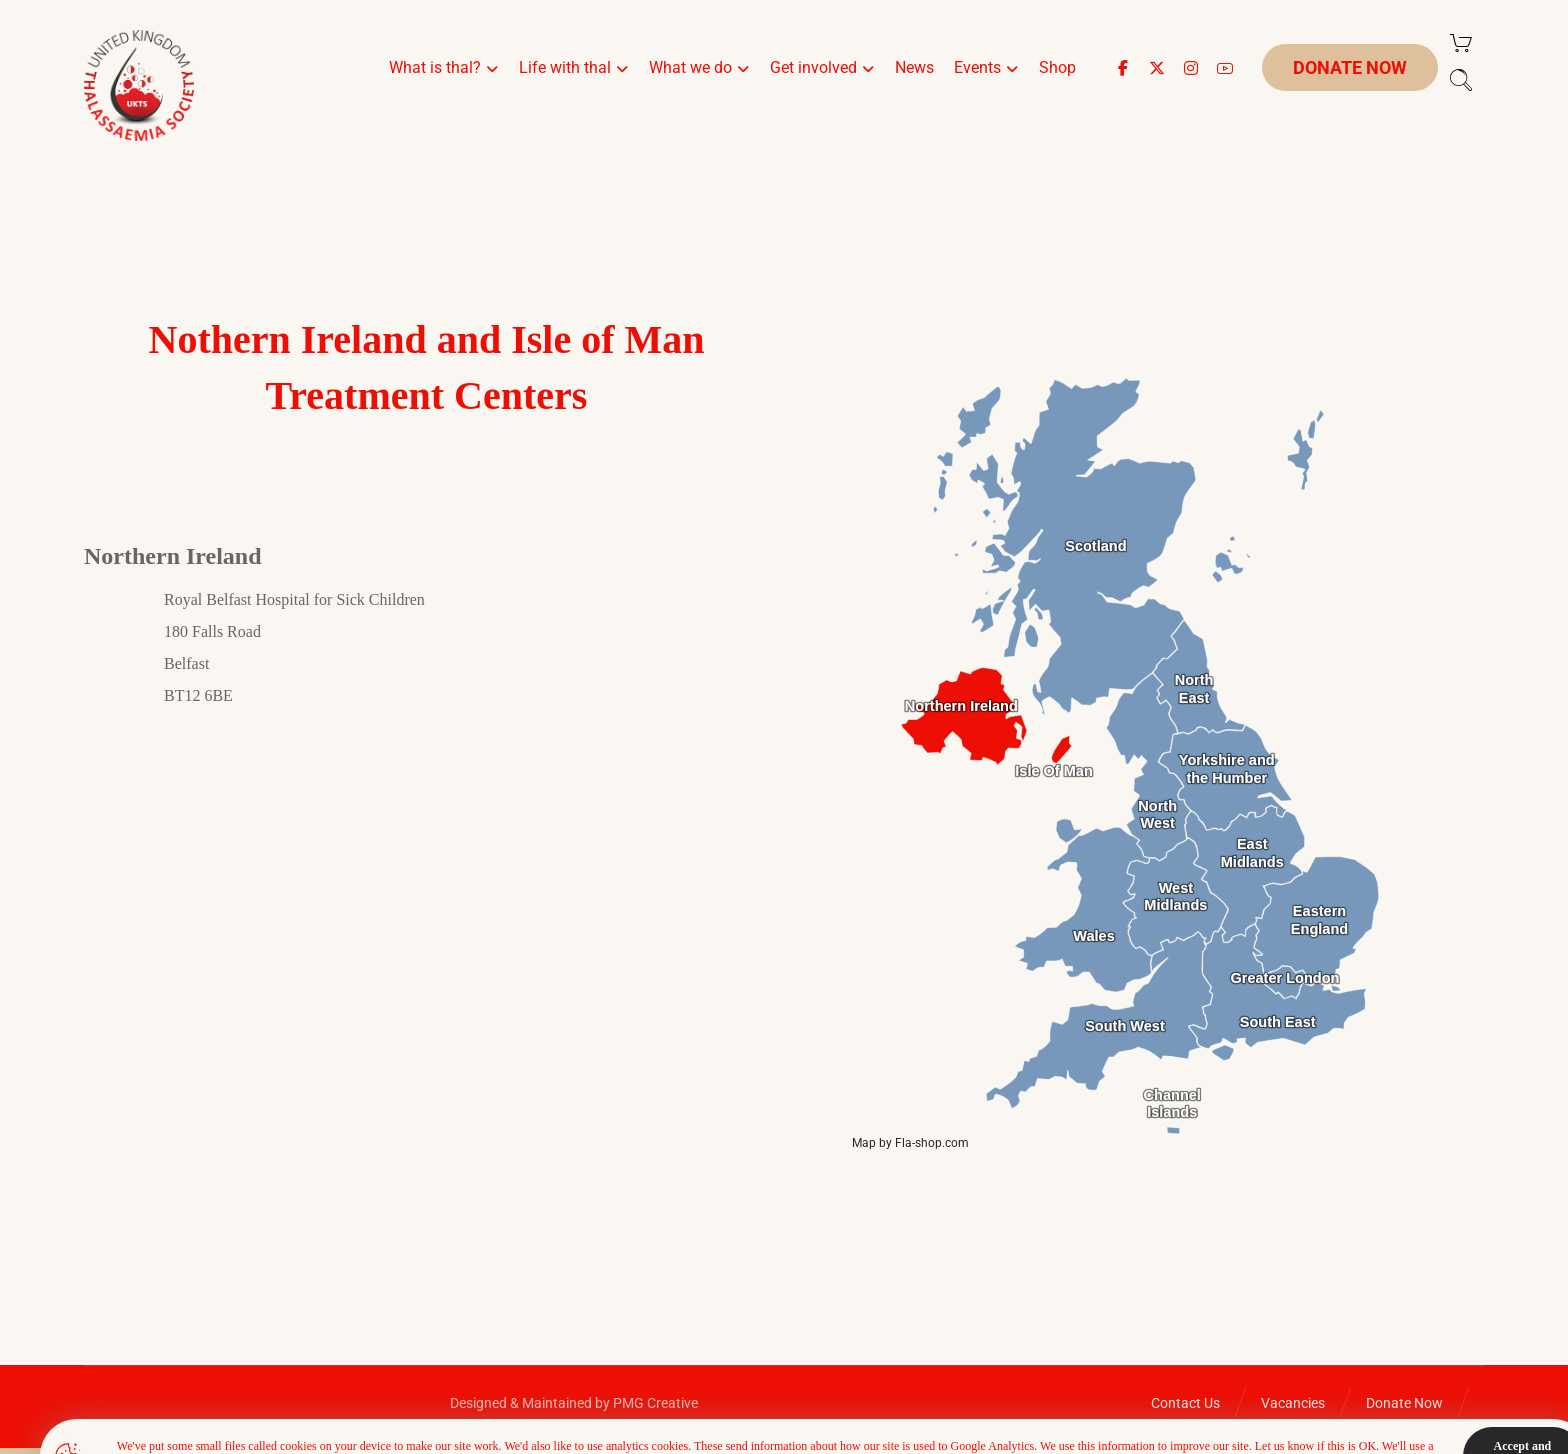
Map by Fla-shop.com (910, 1143)
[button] (1123, 68)
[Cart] (1461, 41)
